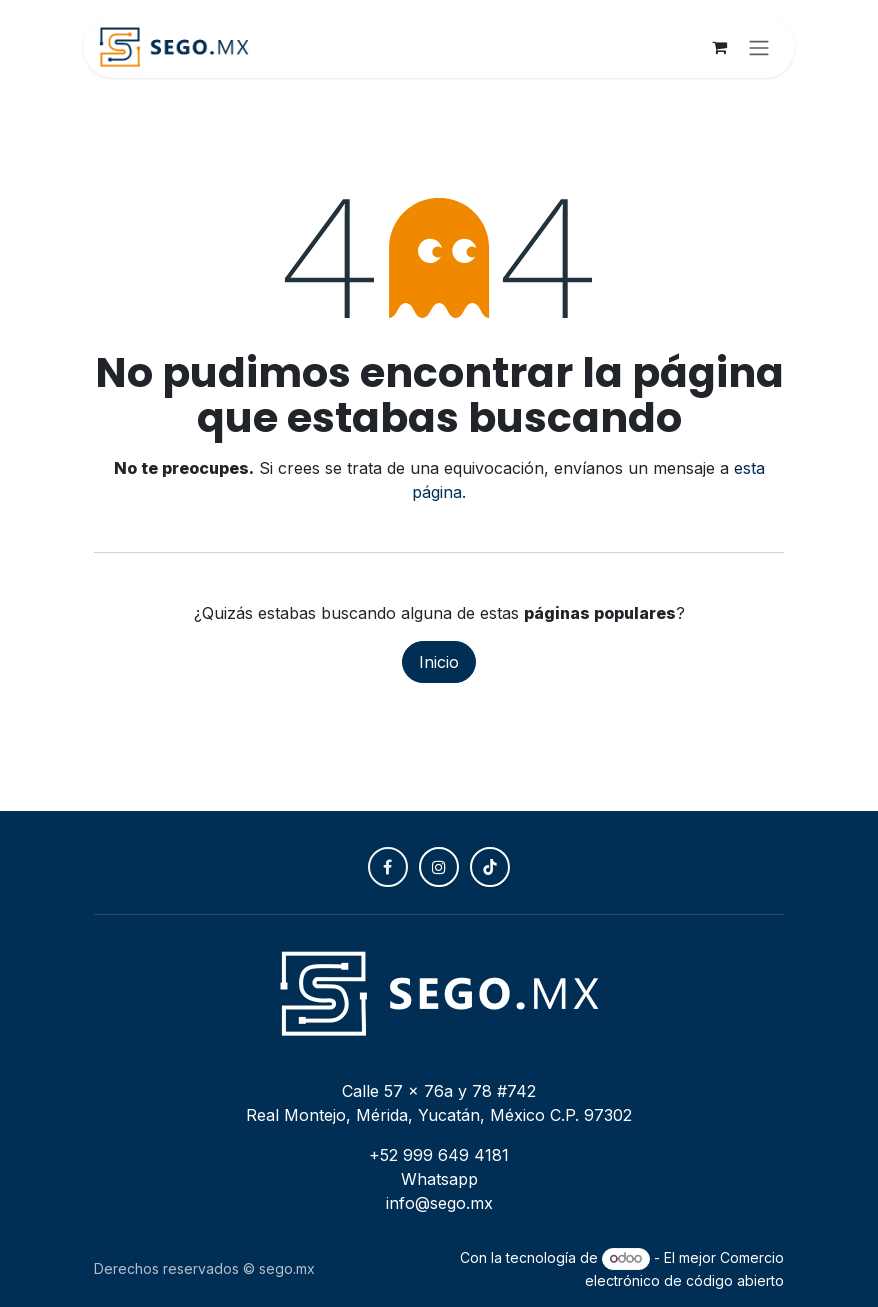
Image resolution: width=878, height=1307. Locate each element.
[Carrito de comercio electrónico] (719, 47)
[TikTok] (490, 867)
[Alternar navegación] (759, 47)
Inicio (439, 662)
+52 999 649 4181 (439, 1155)
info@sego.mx (439, 1203)
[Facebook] (388, 867)
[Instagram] (439, 867)
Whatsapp (439, 1179)
